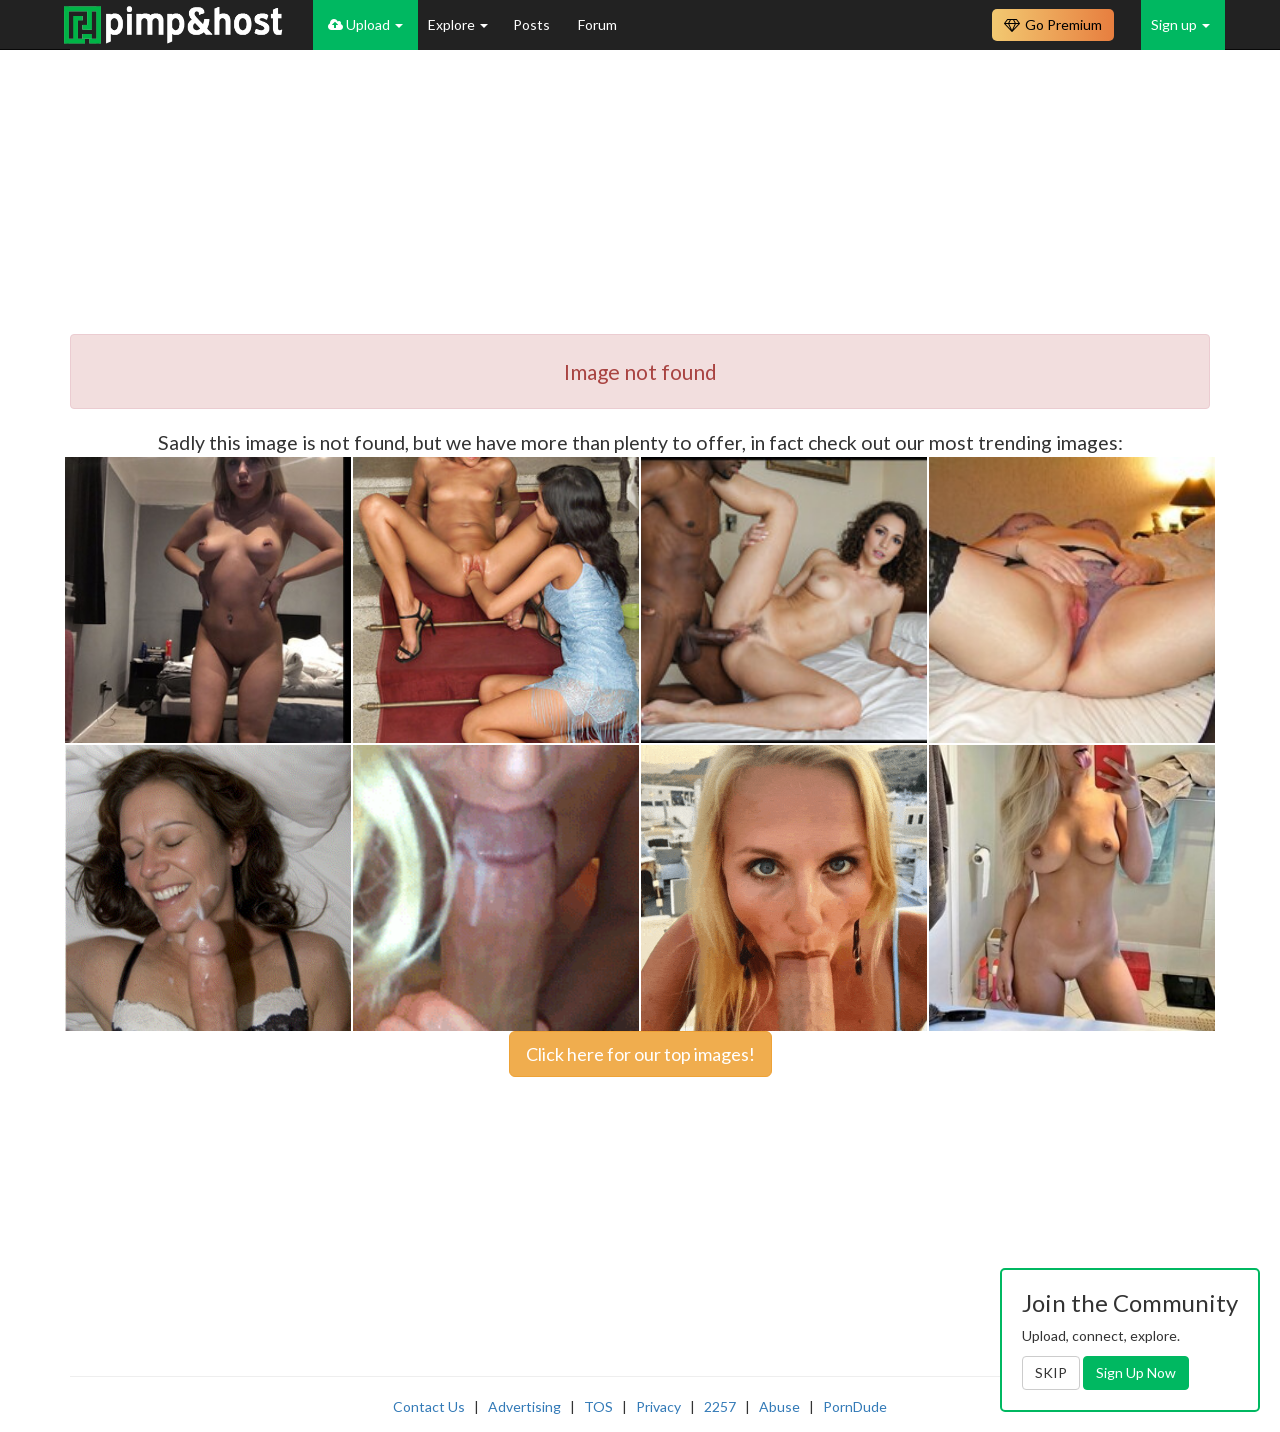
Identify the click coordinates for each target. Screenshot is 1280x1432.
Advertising (524, 1406)
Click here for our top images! (640, 1054)
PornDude (855, 1406)
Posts (533, 24)
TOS (598, 1406)
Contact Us (429, 1406)
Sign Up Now (1136, 1372)
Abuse (779, 1406)
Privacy (658, 1406)
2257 (720, 1406)
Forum (597, 24)
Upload (365, 24)
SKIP (1051, 1372)
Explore (458, 24)
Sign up (1180, 24)
